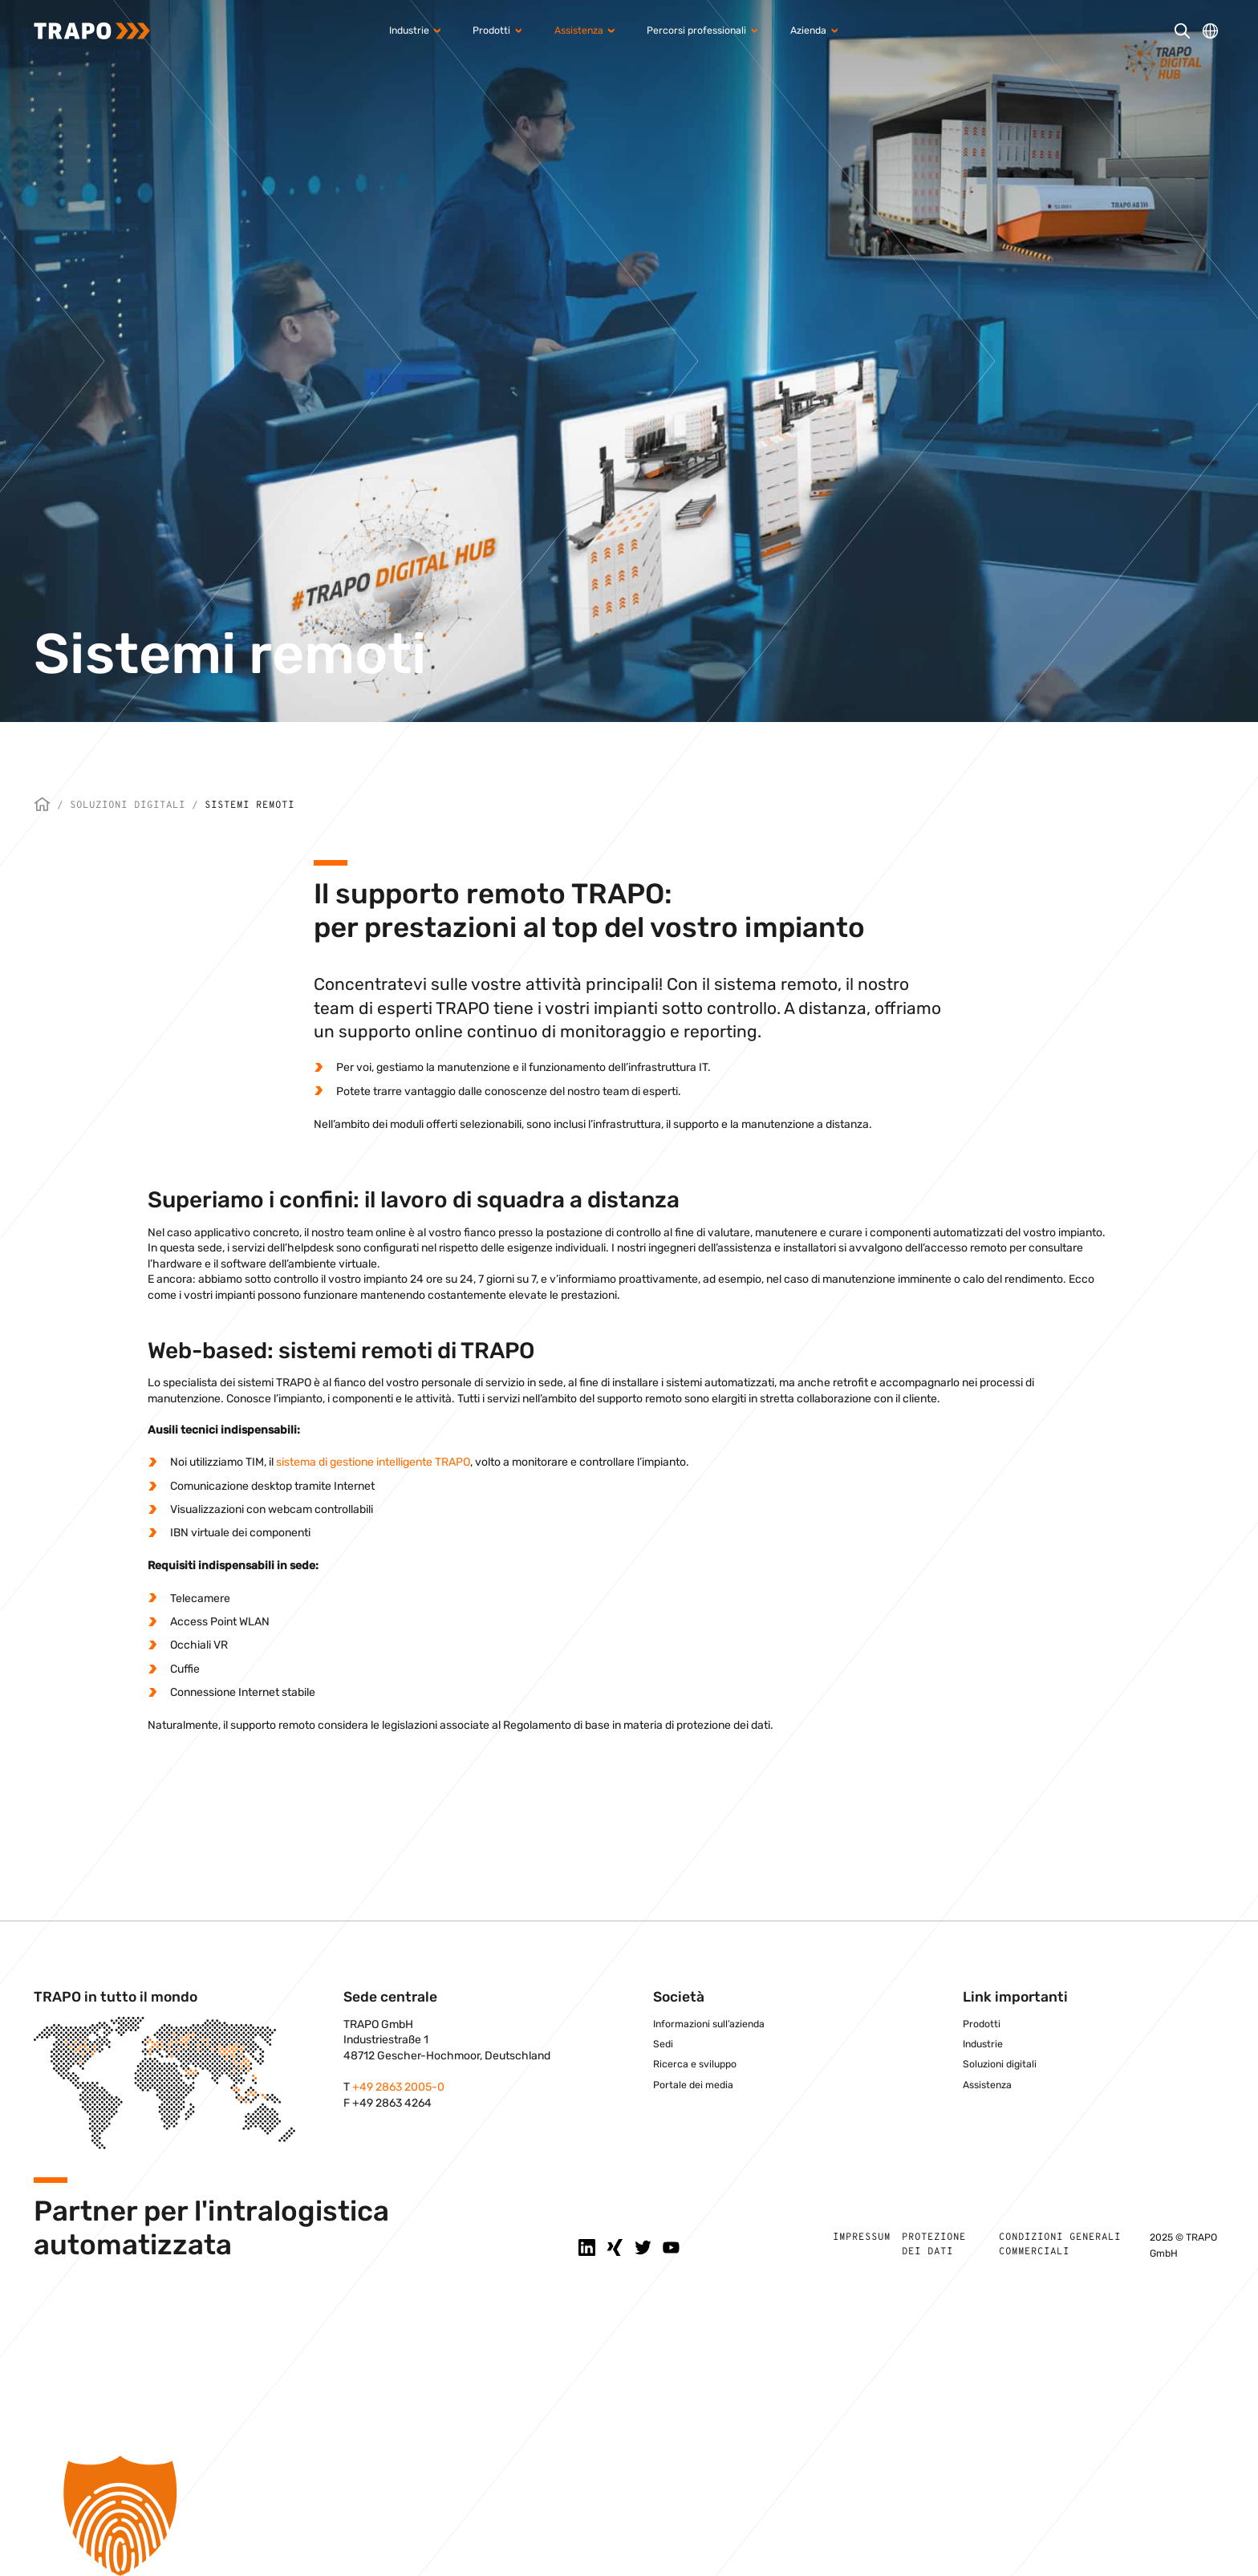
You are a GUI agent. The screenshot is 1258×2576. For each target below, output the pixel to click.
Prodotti (981, 2024)
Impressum (862, 2237)
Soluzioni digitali (127, 805)
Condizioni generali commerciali (1060, 2244)
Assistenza (987, 2085)
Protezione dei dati (934, 2244)
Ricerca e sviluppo (695, 2064)
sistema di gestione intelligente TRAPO (373, 1462)
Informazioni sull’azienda (709, 2024)
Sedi (663, 2044)
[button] (629, 2516)
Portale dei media (693, 2085)
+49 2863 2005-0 (398, 2087)
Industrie (983, 2044)
